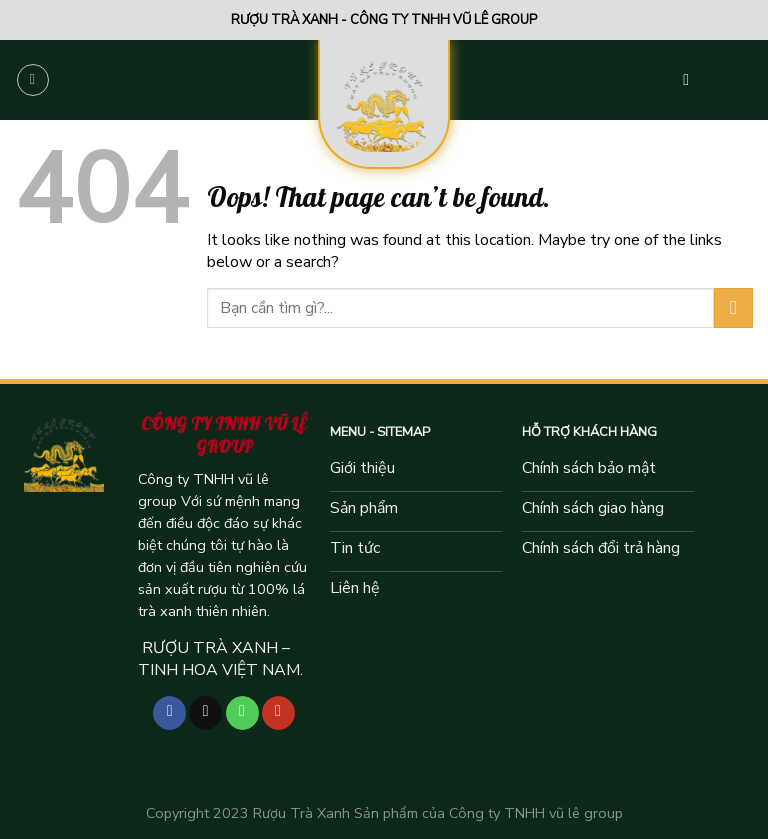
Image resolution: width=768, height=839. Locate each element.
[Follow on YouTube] (278, 713)
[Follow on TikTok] (205, 713)
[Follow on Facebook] (169, 713)
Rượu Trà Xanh (301, 813)
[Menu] (33, 80)
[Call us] (242, 713)
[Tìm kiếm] (686, 80)
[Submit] (733, 307)
